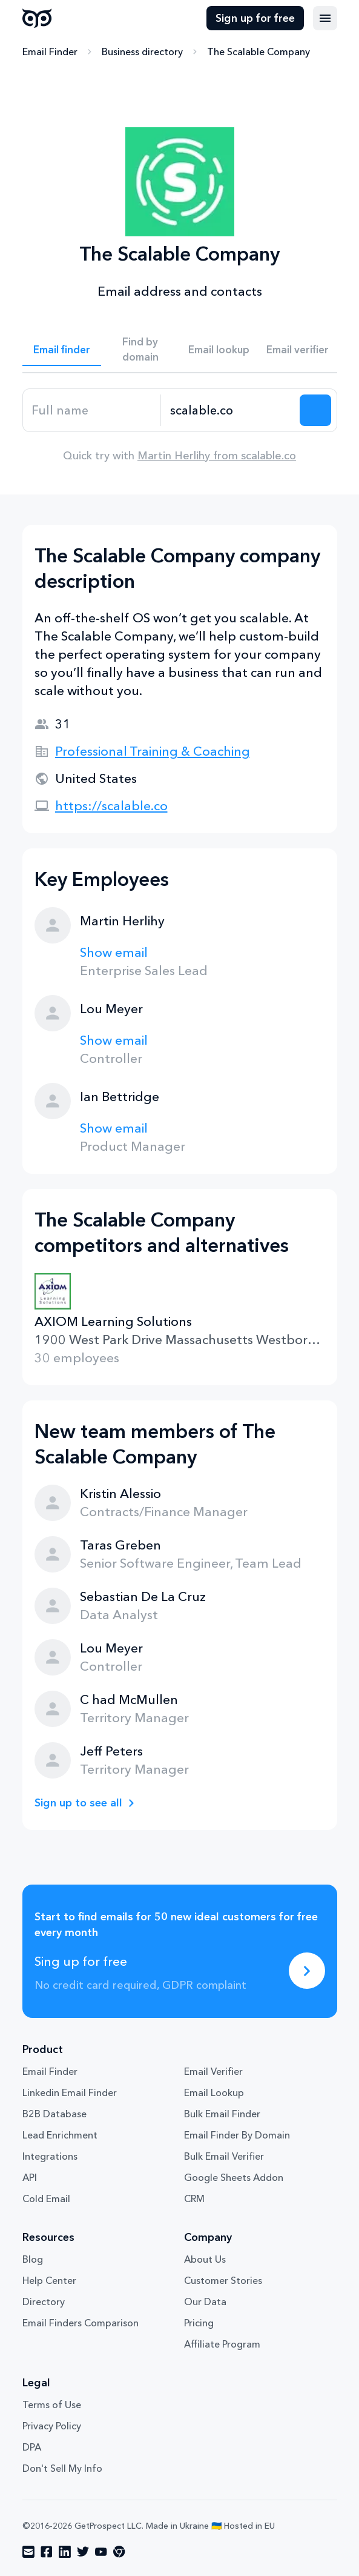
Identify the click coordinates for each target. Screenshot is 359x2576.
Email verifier (297, 349)
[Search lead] (315, 410)
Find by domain (140, 349)
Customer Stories (223, 2280)
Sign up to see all (78, 1802)
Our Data (205, 2301)
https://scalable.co (111, 805)
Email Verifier (213, 2071)
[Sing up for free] (307, 1970)
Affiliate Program (222, 2344)
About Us (205, 2259)
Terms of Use (51, 2404)
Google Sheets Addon (233, 2177)
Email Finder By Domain (237, 2135)
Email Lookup (214, 2092)
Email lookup (218, 349)
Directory (43, 2301)
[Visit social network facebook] (47, 2552)
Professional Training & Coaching (152, 751)
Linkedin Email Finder (69, 2092)
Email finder (61, 349)
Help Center (49, 2280)
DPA (31, 2447)
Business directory (142, 51)
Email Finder (49, 51)
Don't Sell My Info (62, 2468)
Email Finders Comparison (80, 2323)
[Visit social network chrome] (119, 2552)
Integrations (49, 2156)
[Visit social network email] (28, 2552)
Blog (32, 2259)
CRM (194, 2198)
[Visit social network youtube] (101, 2552)
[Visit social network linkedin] (65, 2552)
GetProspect (37, 18)
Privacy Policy (51, 2426)
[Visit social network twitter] (83, 2552)
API (29, 2177)
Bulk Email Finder (222, 2114)
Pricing (199, 2323)
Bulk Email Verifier (224, 2156)
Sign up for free (255, 18)
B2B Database (54, 2114)
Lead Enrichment (59, 2135)
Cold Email (46, 2198)
